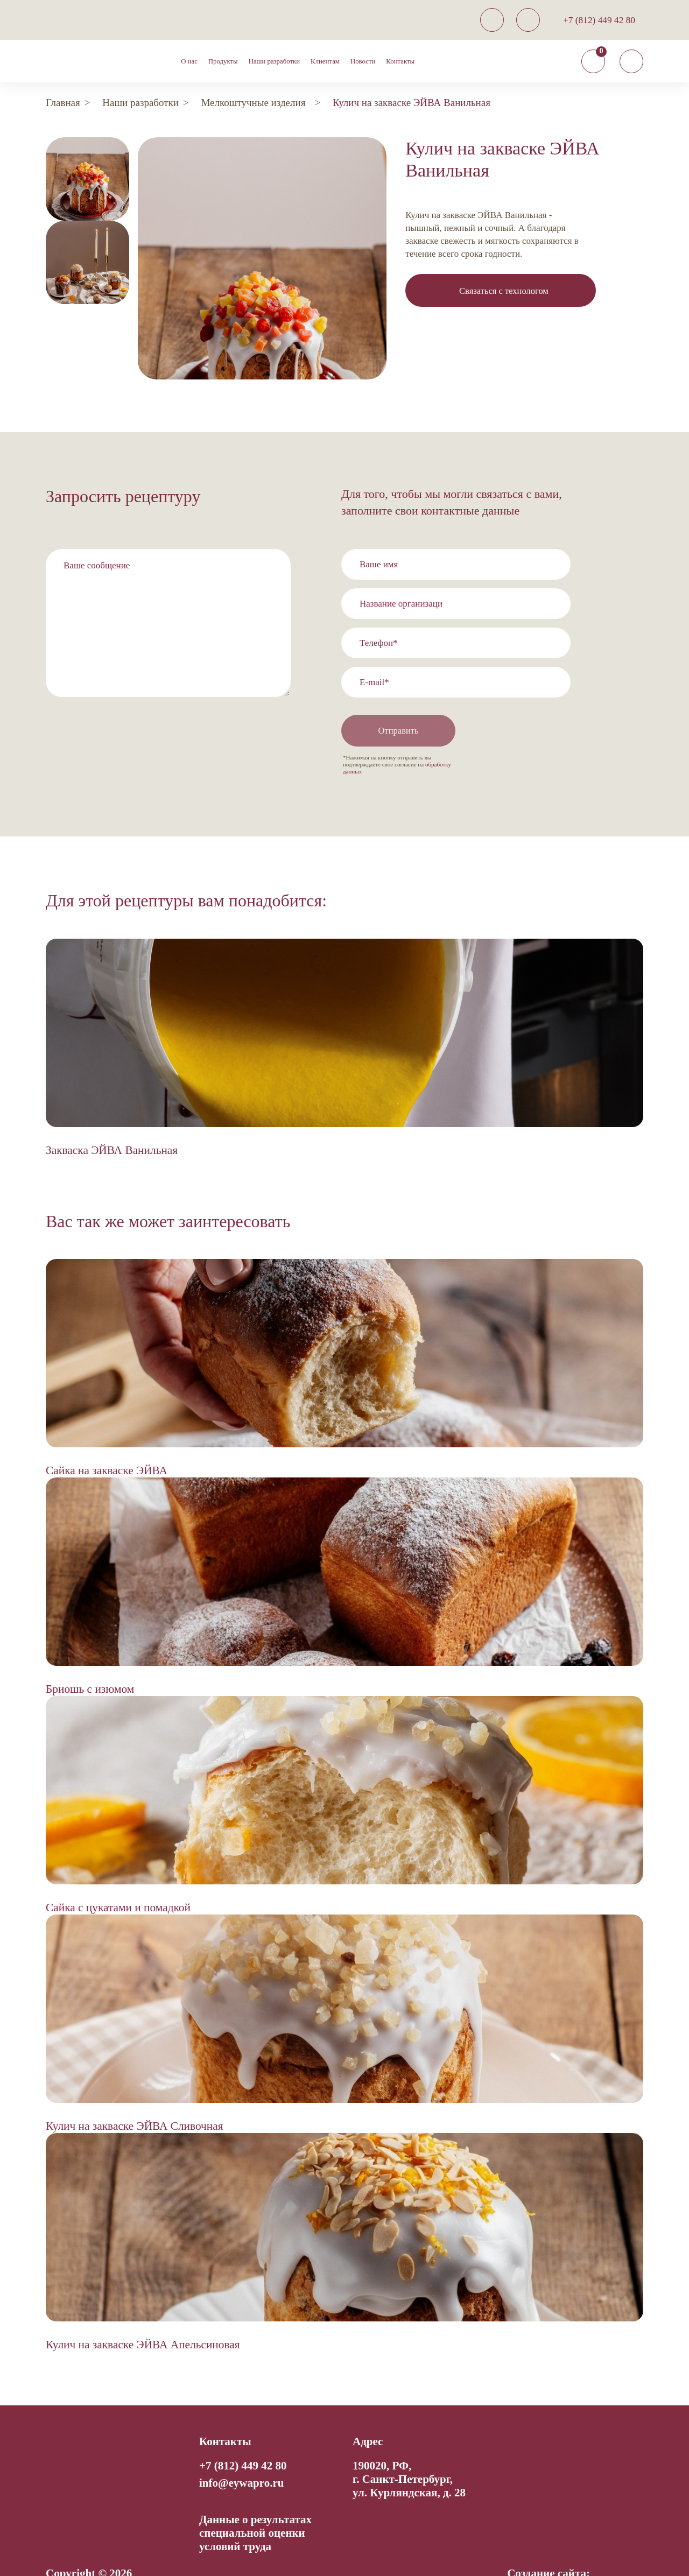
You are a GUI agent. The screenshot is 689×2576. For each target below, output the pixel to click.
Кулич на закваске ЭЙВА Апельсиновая (143, 2316)
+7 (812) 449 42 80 (599, 20)
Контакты (400, 61)
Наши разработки (274, 61)
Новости (362, 61)
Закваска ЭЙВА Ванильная (112, 1121)
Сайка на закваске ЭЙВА (106, 1441)
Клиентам (325, 61)
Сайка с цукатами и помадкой (118, 1879)
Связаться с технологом (504, 291)
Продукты (223, 61)
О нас (189, 61)
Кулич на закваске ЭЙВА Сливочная (134, 2097)
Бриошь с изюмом (90, 1660)
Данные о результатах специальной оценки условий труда (255, 2504)
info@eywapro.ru (241, 2454)
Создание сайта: (548, 2544)
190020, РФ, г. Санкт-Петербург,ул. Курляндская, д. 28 (409, 2451)
